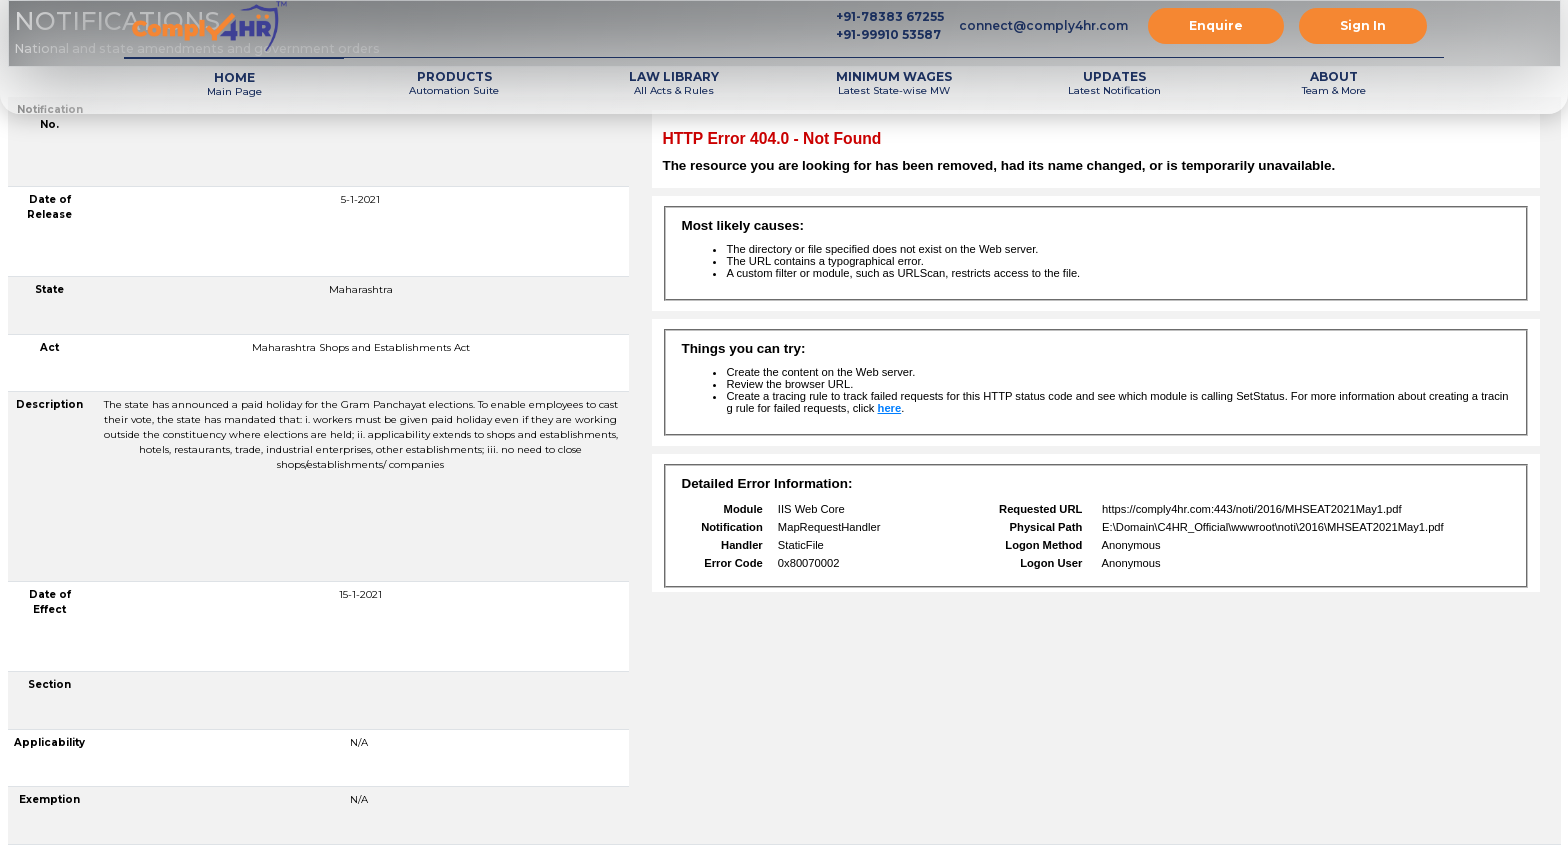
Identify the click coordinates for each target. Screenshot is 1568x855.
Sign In (1363, 25)
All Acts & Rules (674, 82)
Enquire (1216, 25)
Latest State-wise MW (894, 82)
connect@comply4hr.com (1043, 25)
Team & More (1334, 82)
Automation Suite (454, 82)
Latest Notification (1114, 82)
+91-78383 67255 (890, 16)
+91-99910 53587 (888, 34)
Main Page (234, 83)
